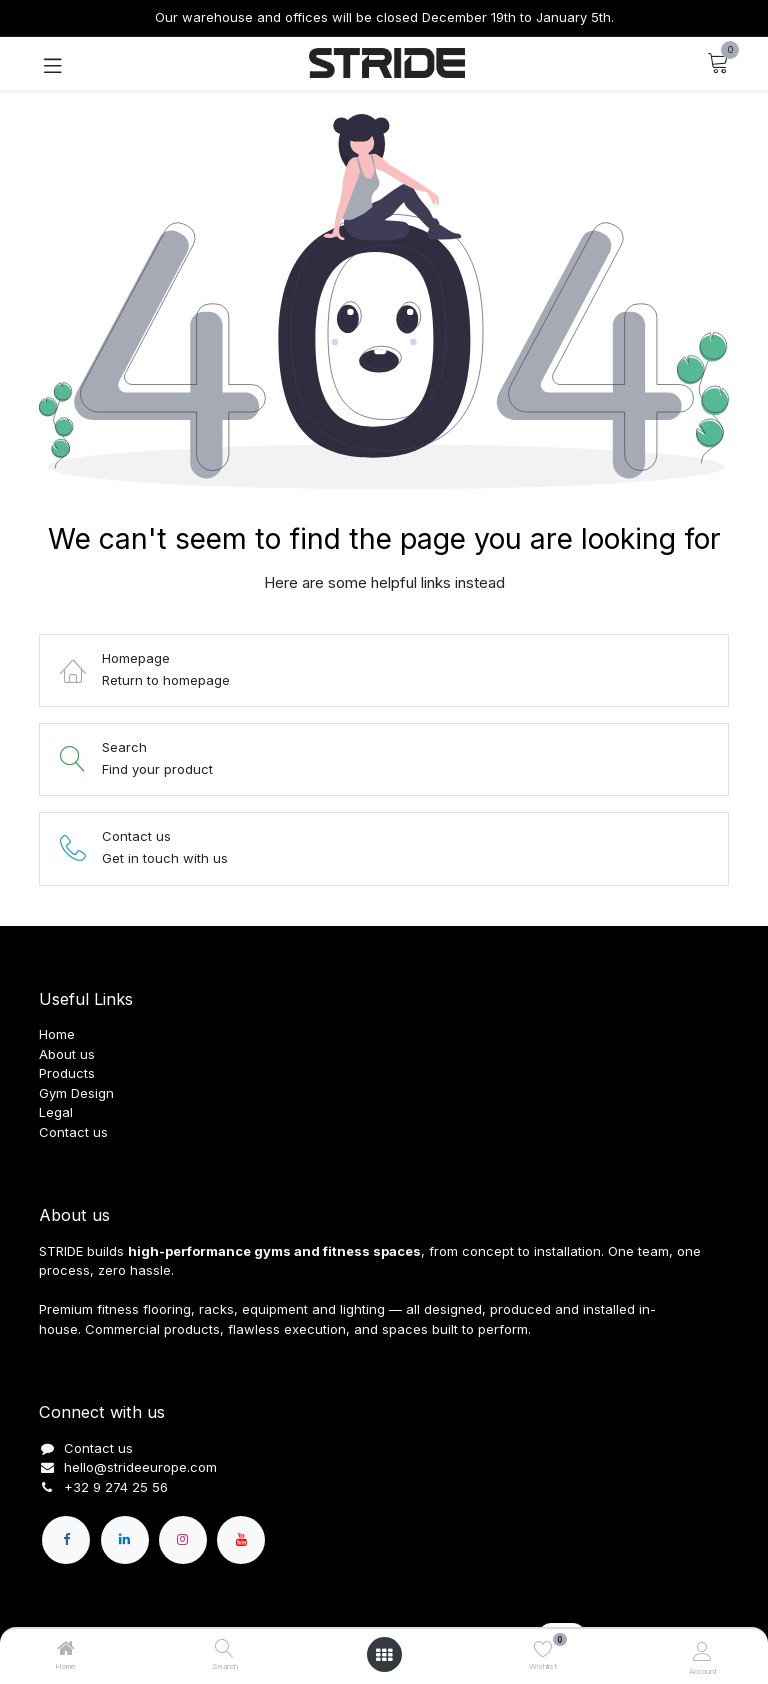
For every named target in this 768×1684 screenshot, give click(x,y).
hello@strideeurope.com (140, 1467)
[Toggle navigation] (53, 64)
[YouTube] (241, 1540)
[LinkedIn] (125, 1540)
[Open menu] (384, 1655)
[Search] (224, 1650)
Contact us (73, 1132)
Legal (56, 1112)
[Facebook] (66, 1540)
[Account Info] (702, 1651)
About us (67, 1054)
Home (57, 1034)
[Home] (66, 1650)
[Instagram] (183, 1540)
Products (67, 1073)
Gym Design (76, 1093)
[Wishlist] (543, 1649)
